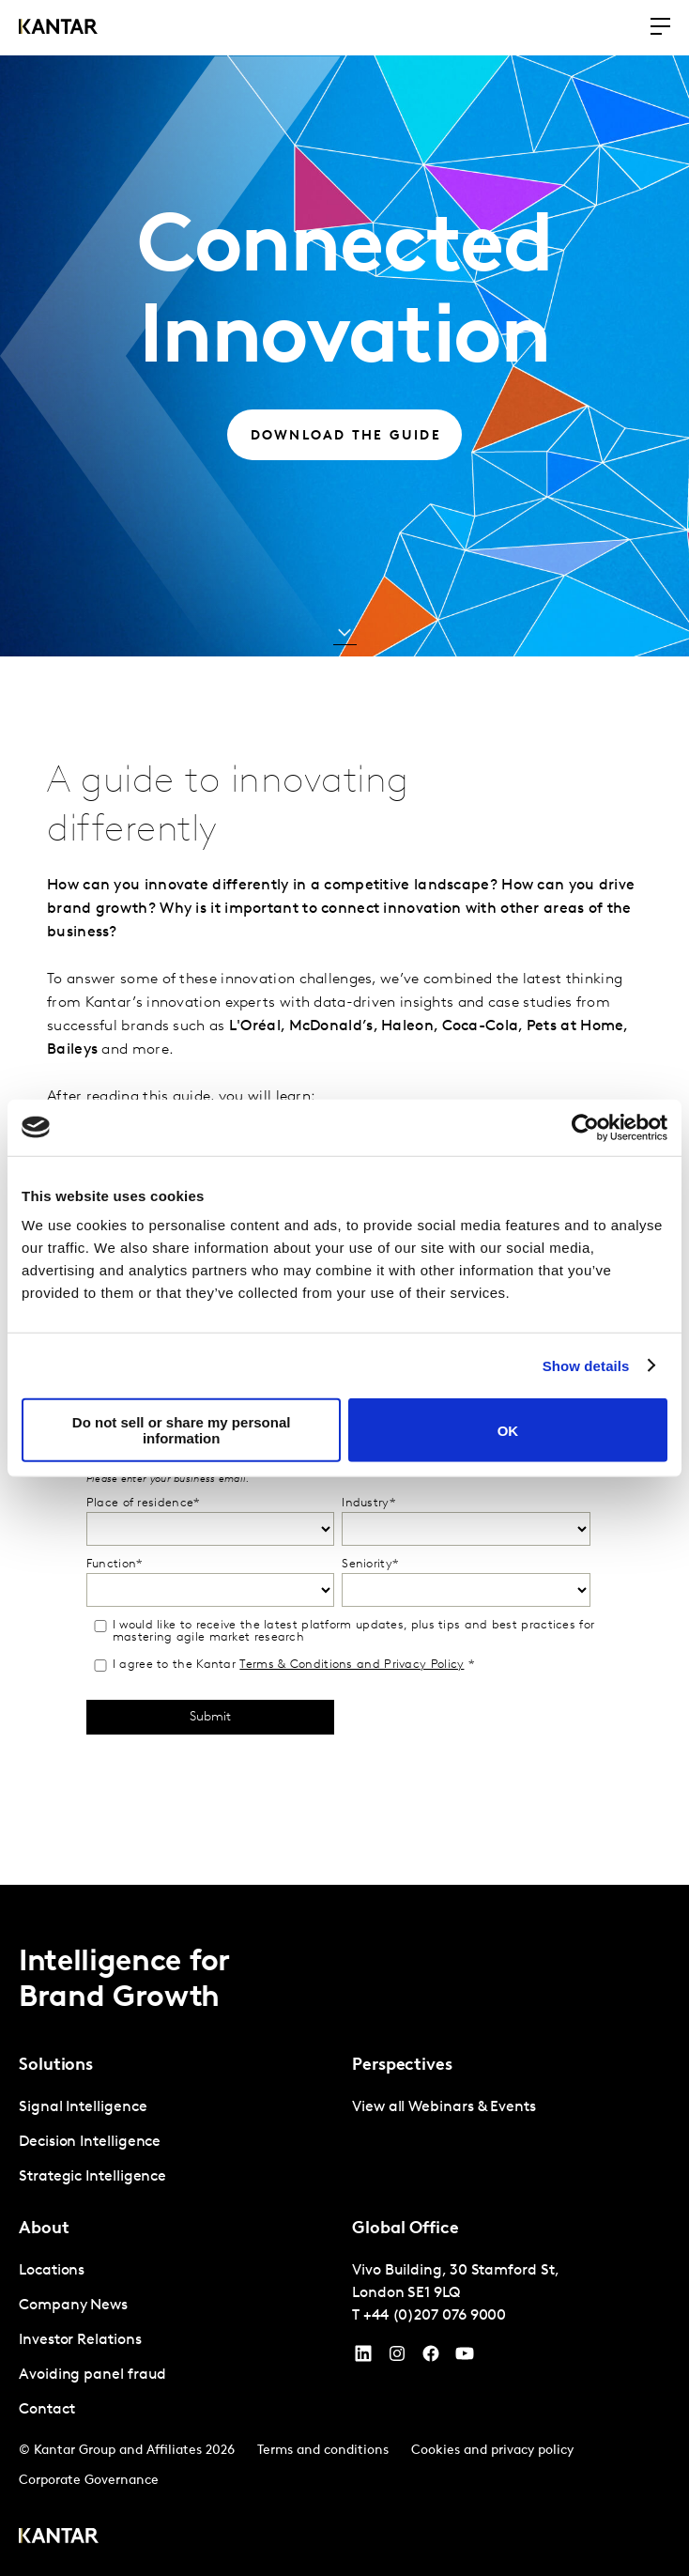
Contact (46, 2409)
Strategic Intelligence (92, 2176)
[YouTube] (363, 2358)
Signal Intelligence (82, 2107)
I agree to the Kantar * (283, 1666)
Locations (51, 2270)
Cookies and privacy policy (492, 2451)
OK (508, 1430)
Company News (73, 2305)
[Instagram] (397, 2358)
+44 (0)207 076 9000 (434, 2315)
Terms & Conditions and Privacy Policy (351, 1664)
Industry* (368, 1503)
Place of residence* (143, 1503)
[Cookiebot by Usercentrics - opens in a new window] (585, 1127)
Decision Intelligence (90, 2142)
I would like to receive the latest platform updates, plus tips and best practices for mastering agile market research (343, 1631)
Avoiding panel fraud (92, 2375)
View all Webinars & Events (444, 2107)
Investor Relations (80, 2340)
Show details (586, 1365)
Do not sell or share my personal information (181, 1430)
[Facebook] (431, 2358)
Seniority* (370, 1564)
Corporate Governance (89, 2481)
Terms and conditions (323, 2451)
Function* (114, 1564)
